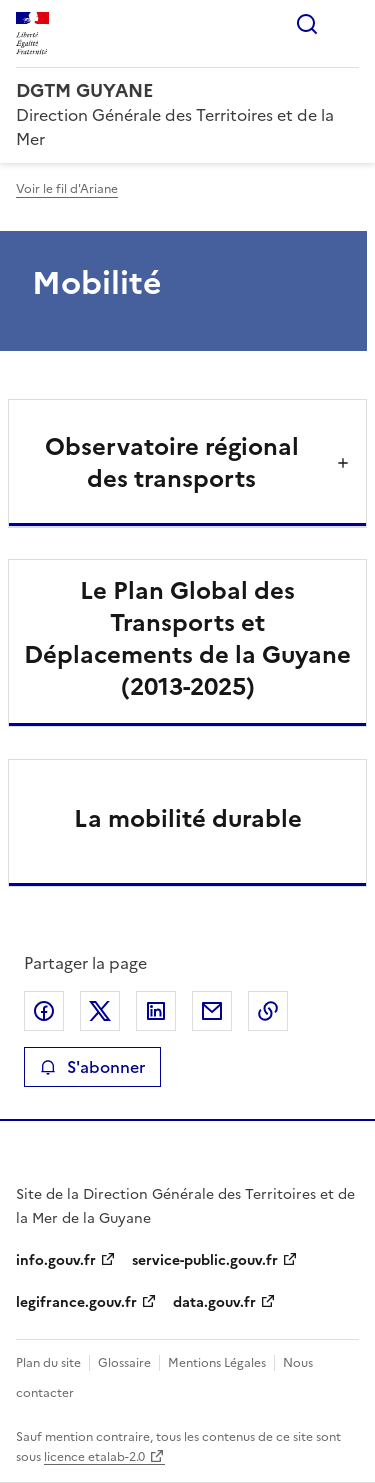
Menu (347, 24)
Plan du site (48, 1363)
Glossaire (124, 1363)
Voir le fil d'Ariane (67, 189)
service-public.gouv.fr (205, 1260)
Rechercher (307, 24)
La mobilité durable (188, 819)
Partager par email (212, 1011)
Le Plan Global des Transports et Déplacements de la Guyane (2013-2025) (187, 639)
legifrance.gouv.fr (76, 1302)
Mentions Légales (217, 1363)
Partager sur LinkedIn (156, 1011)
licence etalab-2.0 (94, 1457)
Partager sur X (100, 1011)
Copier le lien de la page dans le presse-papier (268, 1011)
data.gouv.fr (214, 1302)
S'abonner (92, 1067)
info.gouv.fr (56, 1260)
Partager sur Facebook (44, 1011)
